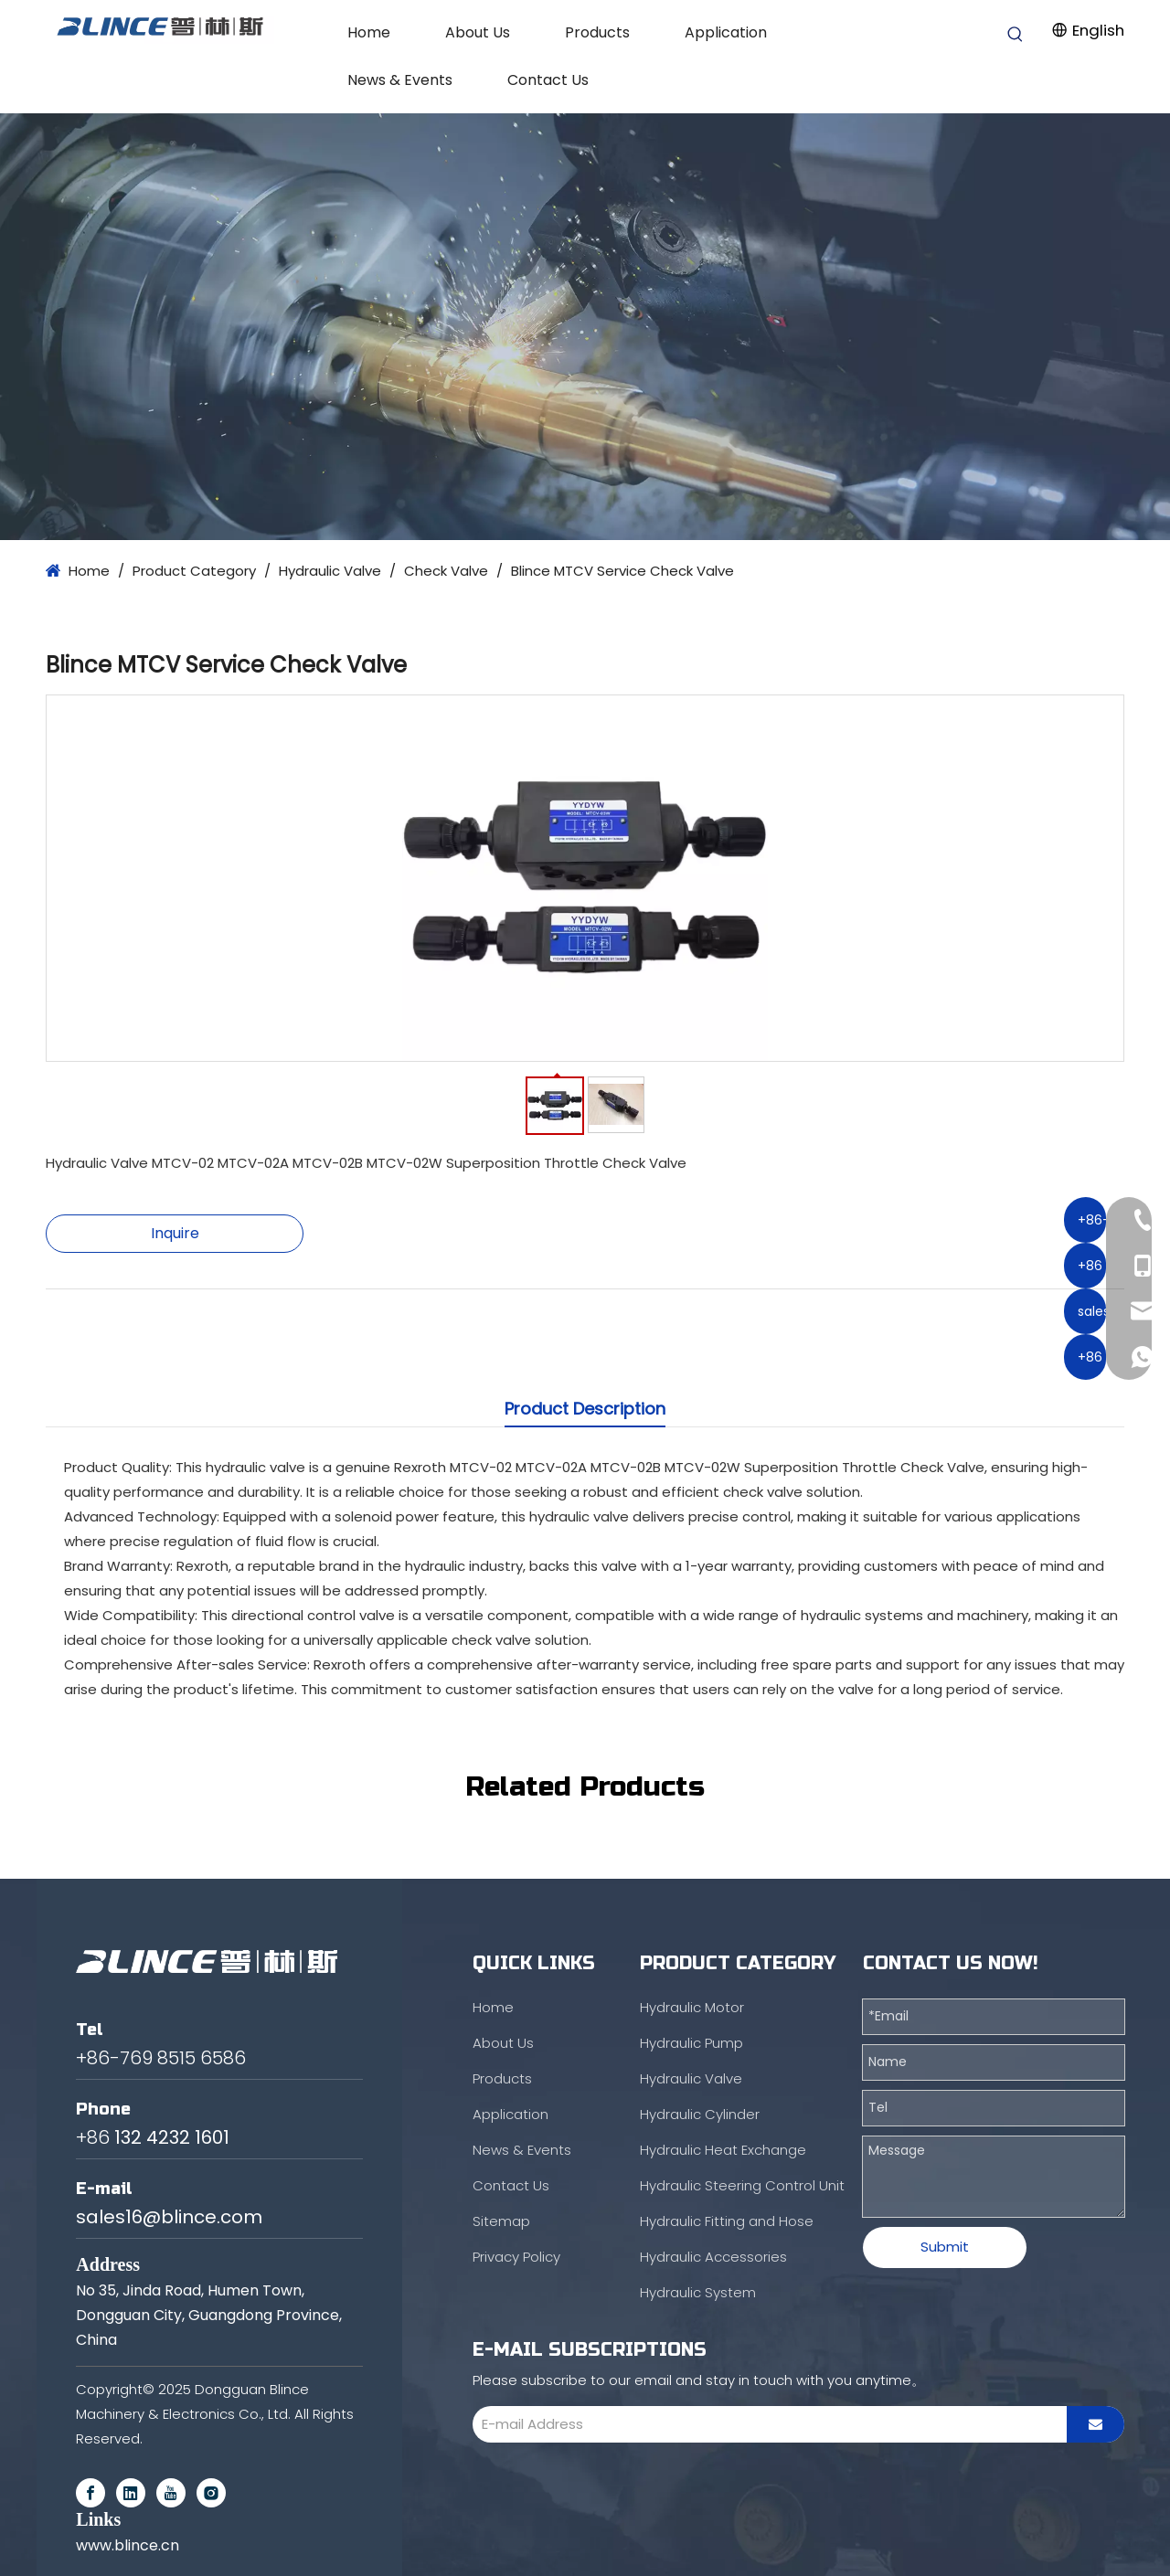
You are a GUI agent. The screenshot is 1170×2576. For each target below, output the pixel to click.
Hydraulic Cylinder (700, 2114)
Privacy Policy (516, 2256)
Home (493, 2007)
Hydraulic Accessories (713, 2256)
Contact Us (511, 2185)
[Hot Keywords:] (1015, 34)
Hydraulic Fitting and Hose (727, 2221)
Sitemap (501, 2221)
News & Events (522, 2149)
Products (502, 2078)
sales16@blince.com (169, 2217)
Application (510, 2114)
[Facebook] (90, 2492)
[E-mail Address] (765, 2424)
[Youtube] (171, 2492)
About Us (503, 2042)
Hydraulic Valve (691, 2078)
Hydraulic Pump (691, 2042)
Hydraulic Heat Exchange (723, 2149)
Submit (944, 2246)
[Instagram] (211, 2492)
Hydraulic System (698, 2292)
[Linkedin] (130, 2492)
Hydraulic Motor (692, 2007)
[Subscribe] (1095, 2424)
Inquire (175, 1233)
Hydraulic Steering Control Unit (742, 2185)
